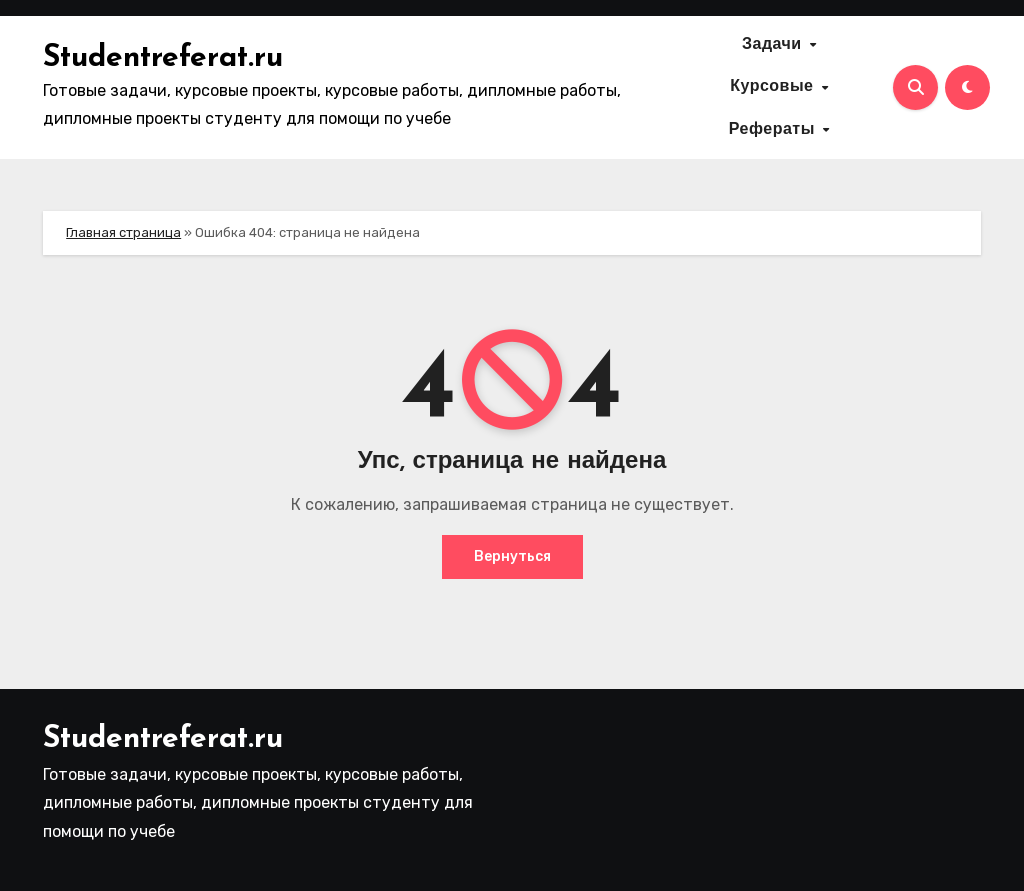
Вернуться (512, 556)
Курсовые (774, 87)
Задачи (774, 45)
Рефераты (775, 130)
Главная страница (123, 232)
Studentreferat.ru (163, 58)
